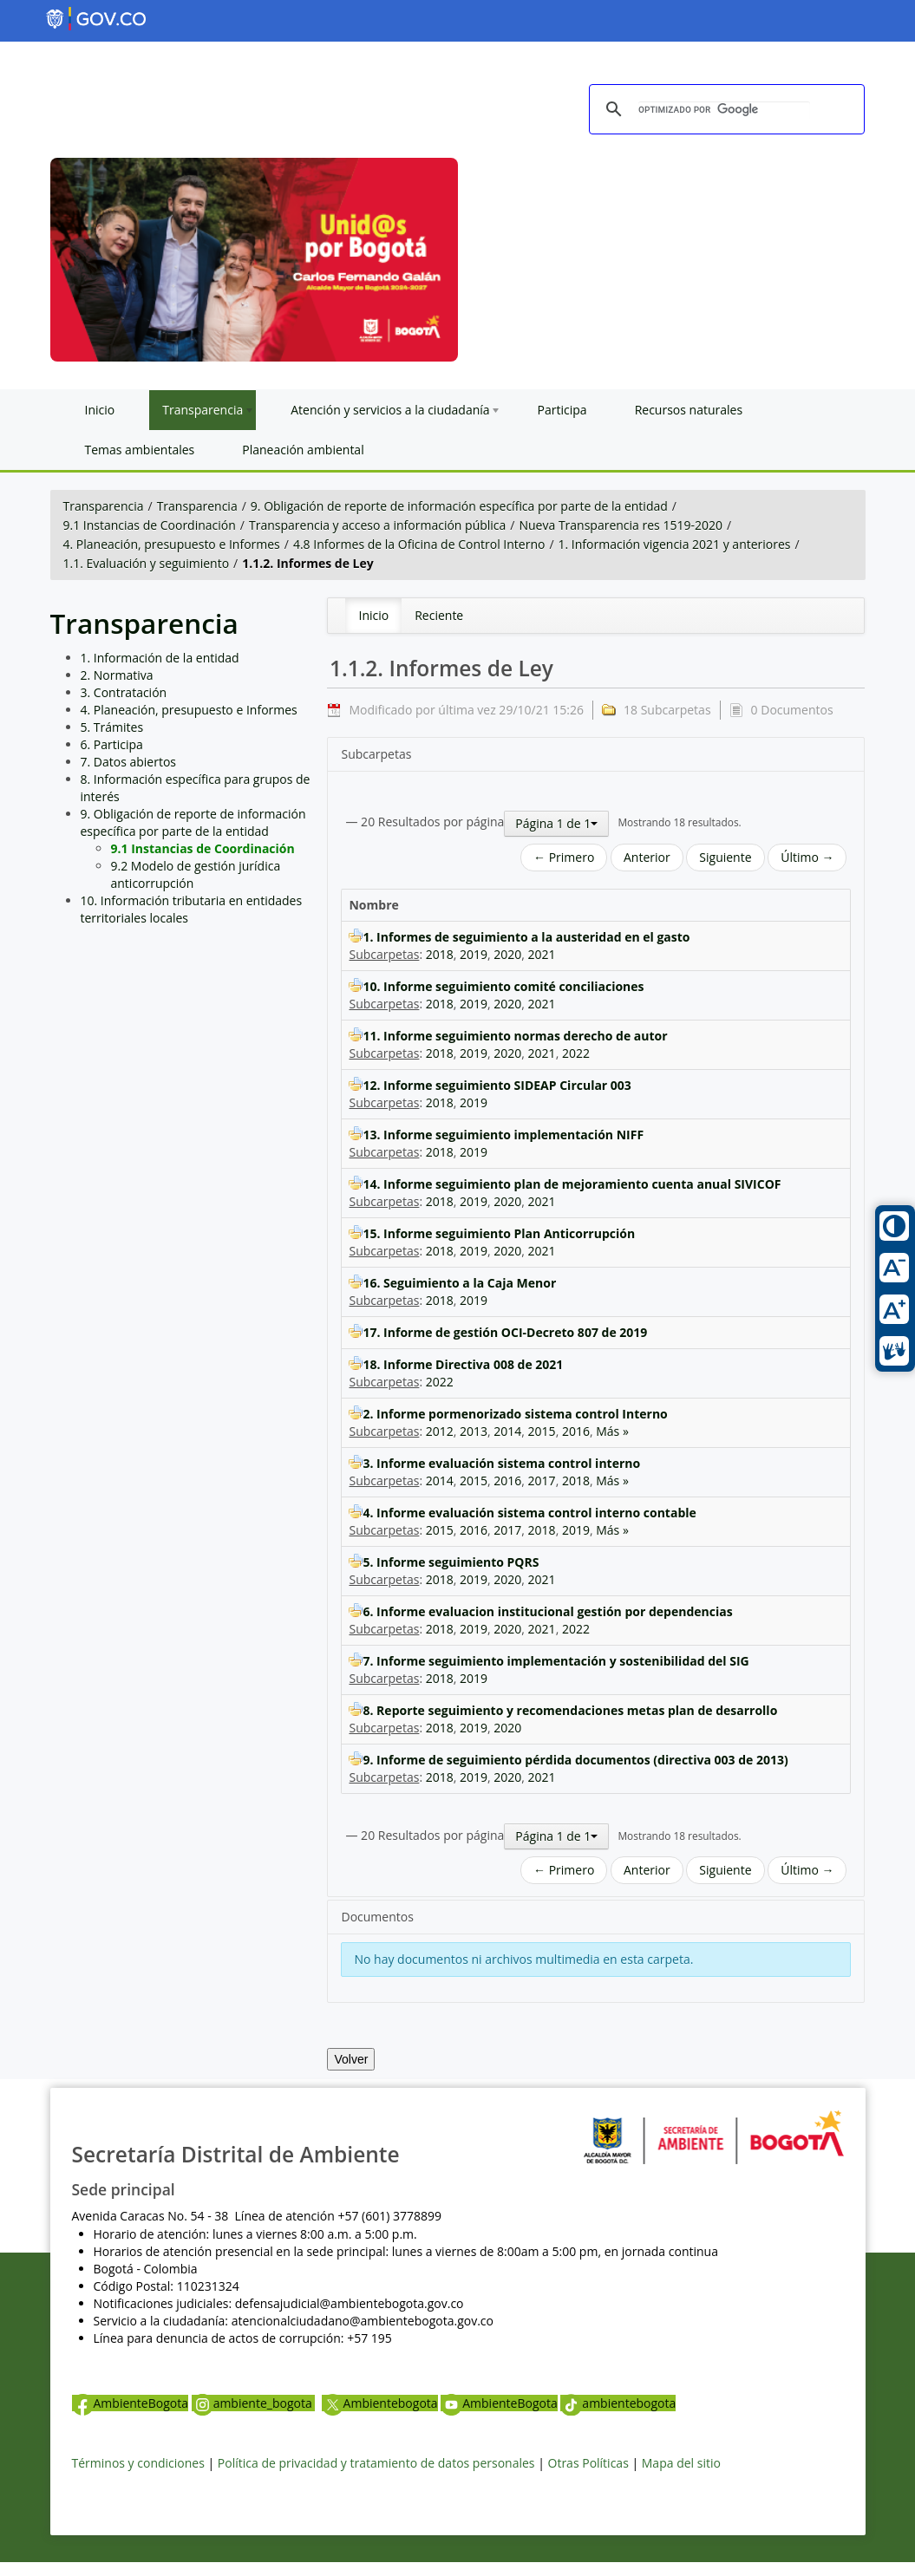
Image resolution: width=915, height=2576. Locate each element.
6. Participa (112, 744)
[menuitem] (373, 615)
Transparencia (103, 506)
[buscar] (724, 110)
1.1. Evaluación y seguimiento (146, 563)
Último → (807, 857)
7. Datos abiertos (129, 761)
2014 (507, 1431)
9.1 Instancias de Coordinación (149, 525)
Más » (612, 1431)
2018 (440, 954)
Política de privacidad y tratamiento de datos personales (376, 2463)
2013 (473, 1431)
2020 (507, 954)
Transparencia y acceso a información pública (377, 525)
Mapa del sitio (681, 2463)
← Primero (563, 857)
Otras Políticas (588, 2463)
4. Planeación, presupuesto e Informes (171, 544)
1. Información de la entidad (160, 657)
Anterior (647, 857)
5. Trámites (112, 727)
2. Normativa (117, 675)
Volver (351, 2059)
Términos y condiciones (138, 2463)
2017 (542, 1480)
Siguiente (725, 857)
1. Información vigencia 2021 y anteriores (675, 544)
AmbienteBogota (130, 2403)
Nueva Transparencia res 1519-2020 (620, 525)
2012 (440, 1431)
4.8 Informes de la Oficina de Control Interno (419, 544)
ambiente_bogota (254, 2403)
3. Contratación (124, 692)
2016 (576, 1431)
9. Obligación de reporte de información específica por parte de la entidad (459, 506)
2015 (542, 1431)
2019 (473, 954)
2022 (576, 1053)
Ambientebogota (380, 2403)
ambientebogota (618, 2403)
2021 (542, 954)
